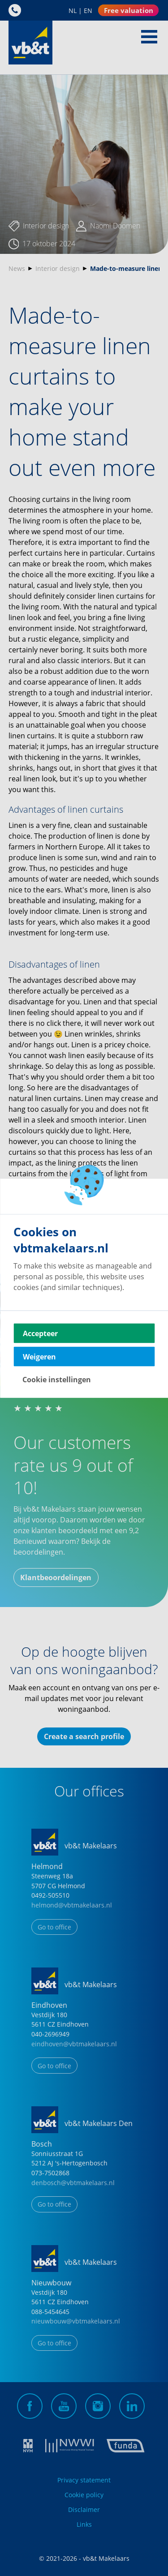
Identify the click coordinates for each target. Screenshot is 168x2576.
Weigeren (39, 1356)
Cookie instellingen (56, 1379)
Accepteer (40, 1333)
